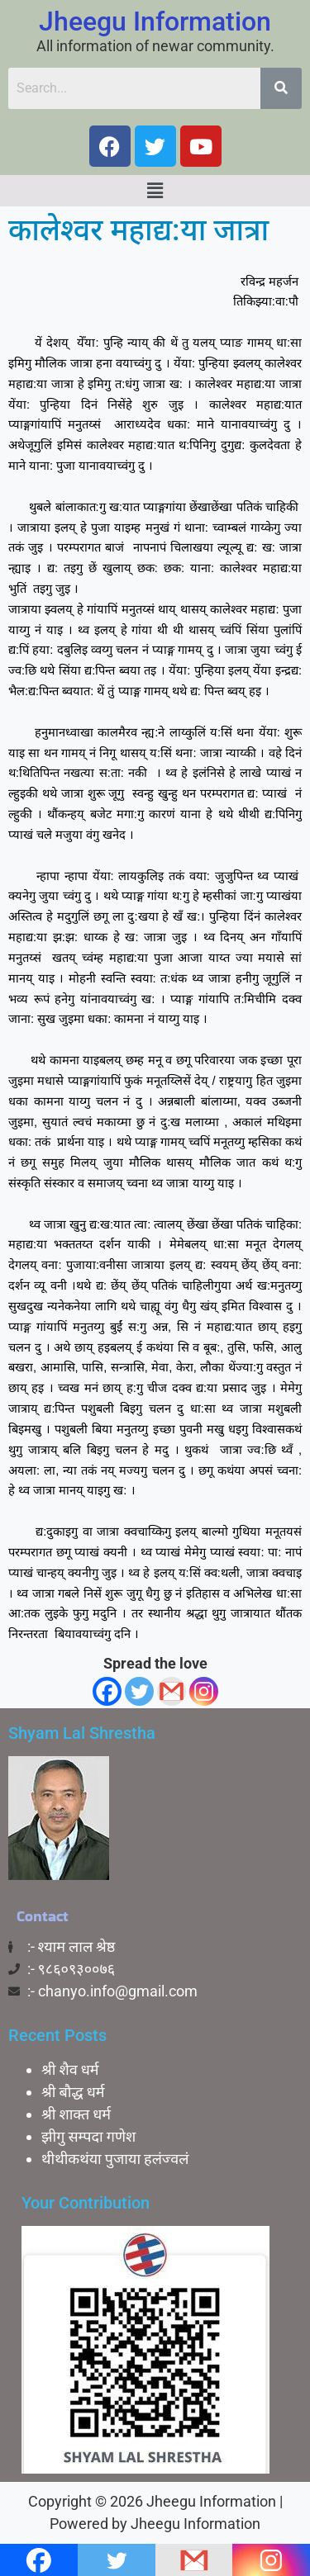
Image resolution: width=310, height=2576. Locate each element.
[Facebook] (107, 1691)
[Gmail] (171, 1691)
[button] (155, 190)
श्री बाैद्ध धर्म (73, 2091)
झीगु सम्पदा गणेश (88, 2136)
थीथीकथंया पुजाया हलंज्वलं (114, 2158)
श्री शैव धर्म (70, 2069)
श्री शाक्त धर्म (76, 2114)
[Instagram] (203, 1691)
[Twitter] (139, 1691)
